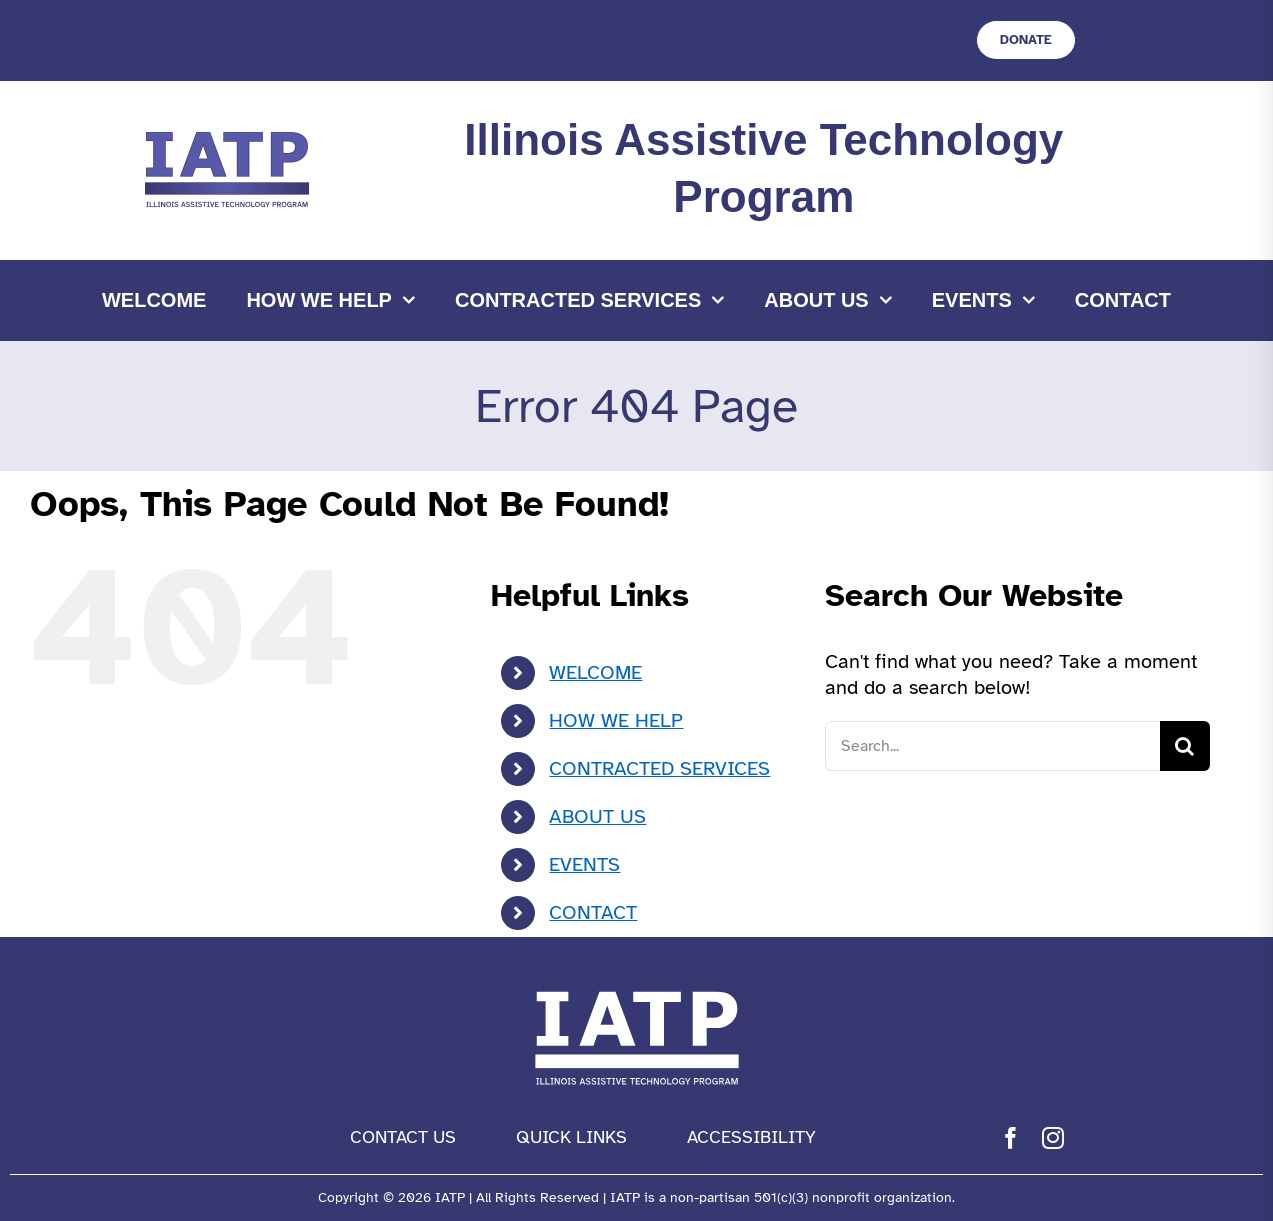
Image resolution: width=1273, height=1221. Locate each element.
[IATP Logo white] (637, 986)
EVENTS (584, 864)
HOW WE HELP (616, 720)
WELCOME (595, 672)
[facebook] (1011, 1138)
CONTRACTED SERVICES (659, 768)
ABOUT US (597, 816)
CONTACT (593, 912)
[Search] (1185, 746)
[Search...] (992, 746)
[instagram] (1053, 1138)
